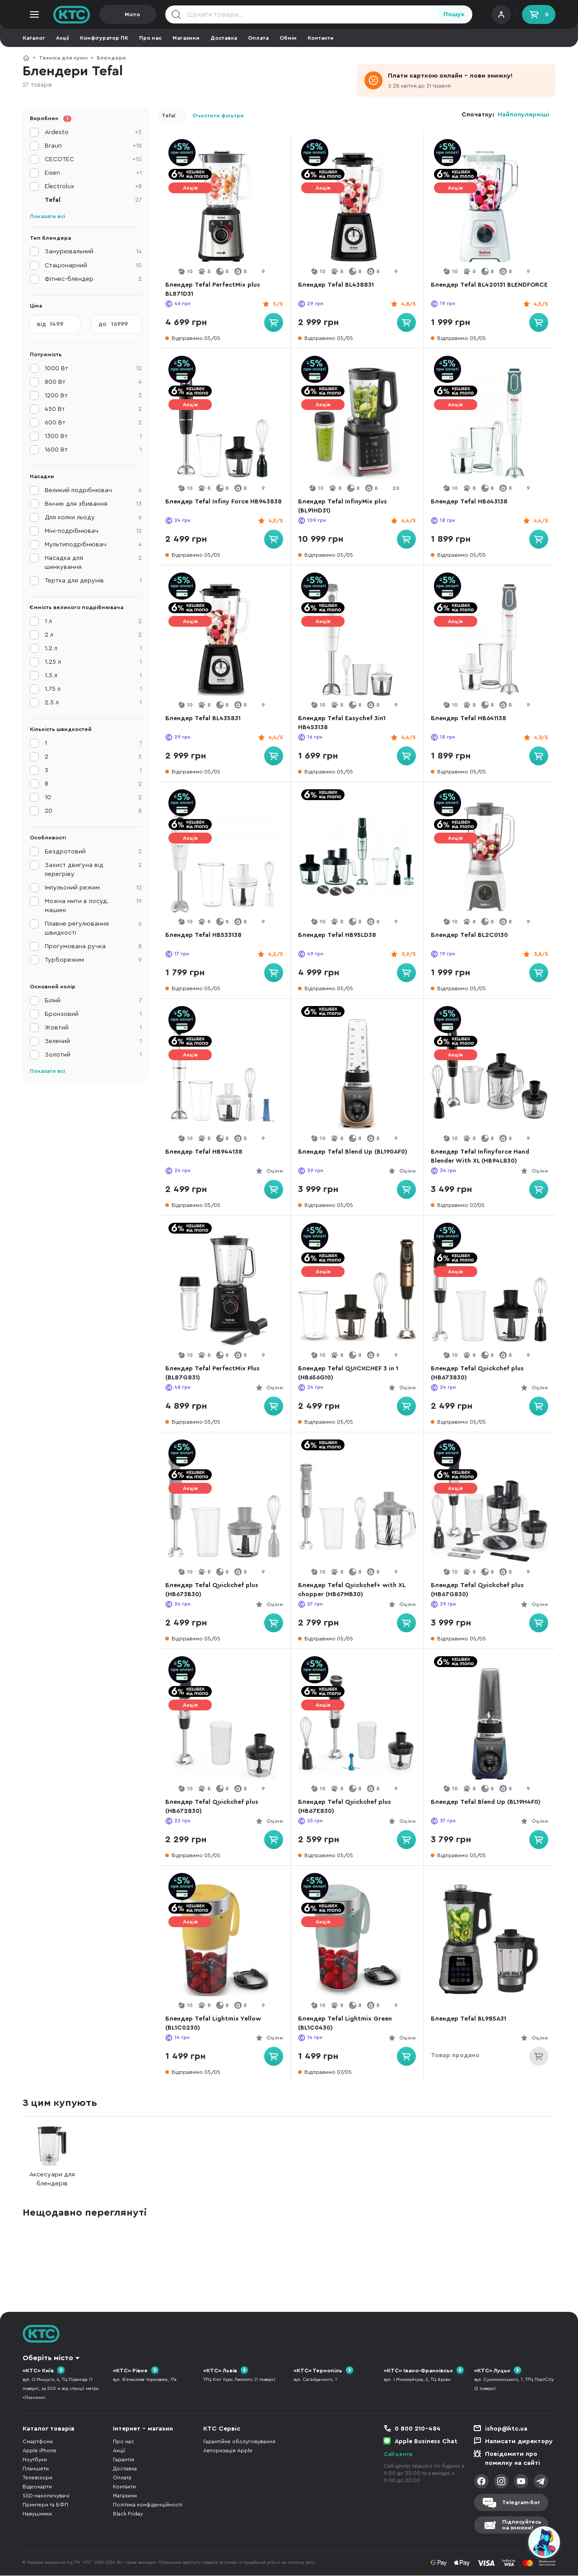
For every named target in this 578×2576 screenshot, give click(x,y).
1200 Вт (93, 395)
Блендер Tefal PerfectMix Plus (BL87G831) (215, 1373)
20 (93, 810)
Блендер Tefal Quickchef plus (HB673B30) (214, 1590)
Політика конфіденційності (147, 2505)
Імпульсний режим (93, 887)
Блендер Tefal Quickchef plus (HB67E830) (347, 1806)
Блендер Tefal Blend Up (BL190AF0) (355, 1152)
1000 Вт (93, 368)
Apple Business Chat (426, 2442)
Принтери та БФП (45, 2505)
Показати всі (47, 216)
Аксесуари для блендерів (52, 2156)
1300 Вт (93, 436)
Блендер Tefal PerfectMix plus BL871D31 (215, 289)
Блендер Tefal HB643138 (472, 501)
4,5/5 (538, 304)
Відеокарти (37, 2487)
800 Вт (93, 382)
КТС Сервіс (221, 2429)
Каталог (34, 38)
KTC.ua (71, 14)
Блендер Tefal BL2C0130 (472, 935)
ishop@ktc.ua (506, 2429)
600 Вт (93, 422)
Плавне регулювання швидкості (93, 927)
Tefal (168, 115)
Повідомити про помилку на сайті (512, 2459)
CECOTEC (93, 159)
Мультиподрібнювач (93, 544)
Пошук (454, 14)
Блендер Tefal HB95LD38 (340, 935)
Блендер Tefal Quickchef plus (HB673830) (480, 1373)
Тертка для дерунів (93, 580)
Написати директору (519, 2442)
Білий (93, 1000)
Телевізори (37, 2478)
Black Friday (128, 2514)
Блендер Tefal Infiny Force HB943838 (210, 506)
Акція (190, 188)
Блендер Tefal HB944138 (207, 1152)
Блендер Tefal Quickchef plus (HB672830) (214, 1806)
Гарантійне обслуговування (239, 2442)
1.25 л (93, 661)
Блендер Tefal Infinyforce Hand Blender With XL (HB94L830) (483, 1156)
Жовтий (93, 1027)
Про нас (150, 38)
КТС (26, 57)
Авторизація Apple (227, 2451)
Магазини (186, 38)
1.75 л (93, 689)
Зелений (93, 1041)
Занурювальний (93, 251)
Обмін (288, 38)
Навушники (37, 2514)
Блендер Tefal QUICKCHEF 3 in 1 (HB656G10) (351, 1373)
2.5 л (93, 702)
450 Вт (93, 409)
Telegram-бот (521, 2502)
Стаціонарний (93, 265)
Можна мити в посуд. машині (93, 905)
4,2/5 (272, 954)
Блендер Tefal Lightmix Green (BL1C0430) (348, 2023)
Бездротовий (93, 851)
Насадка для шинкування (93, 562)
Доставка (223, 38)
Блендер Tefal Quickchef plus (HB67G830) (480, 1590)
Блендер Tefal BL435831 (206, 718)
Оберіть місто (48, 2358)
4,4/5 (405, 520)
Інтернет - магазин (143, 2429)
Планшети (36, 2469)
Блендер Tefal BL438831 (339, 285)
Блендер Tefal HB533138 (206, 935)
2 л (93, 634)
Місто (132, 14)
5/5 (275, 304)
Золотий (93, 1054)
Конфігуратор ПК (104, 38)
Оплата (258, 38)
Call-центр (398, 2454)
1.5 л (93, 675)
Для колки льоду (93, 517)
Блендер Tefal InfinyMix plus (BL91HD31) (345, 506)
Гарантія (123, 2460)
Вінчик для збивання (93, 503)
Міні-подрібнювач (93, 531)
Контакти (321, 38)
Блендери (111, 58)
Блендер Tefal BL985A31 (471, 2019)
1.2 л (93, 648)
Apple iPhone (39, 2451)
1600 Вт (93, 449)
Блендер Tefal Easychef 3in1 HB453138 (345, 723)
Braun (93, 145)
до (102, 324)
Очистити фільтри (218, 115)
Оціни (271, 1171)
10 (93, 797)
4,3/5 (538, 737)
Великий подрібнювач (93, 490)
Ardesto (93, 132)
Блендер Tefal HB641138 (471, 718)
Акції (62, 38)
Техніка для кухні (63, 58)
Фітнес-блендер (93, 279)
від (41, 324)
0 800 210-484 (418, 2429)
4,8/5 (405, 304)
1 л (93, 621)
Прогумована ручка (93, 946)
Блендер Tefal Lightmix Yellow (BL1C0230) (216, 2023)
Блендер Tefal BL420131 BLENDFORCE (471, 289)
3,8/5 (538, 954)
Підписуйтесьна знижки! (521, 2525)
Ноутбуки (35, 2460)
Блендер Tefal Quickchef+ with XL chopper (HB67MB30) (354, 1590)
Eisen (93, 172)
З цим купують (60, 2103)
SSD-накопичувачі (46, 2496)
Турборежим (93, 959)
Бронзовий (93, 1014)
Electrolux (93, 186)
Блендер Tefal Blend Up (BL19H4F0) (489, 1802)
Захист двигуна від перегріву (93, 869)
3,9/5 (405, 954)
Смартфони (38, 2442)
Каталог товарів (49, 2429)
